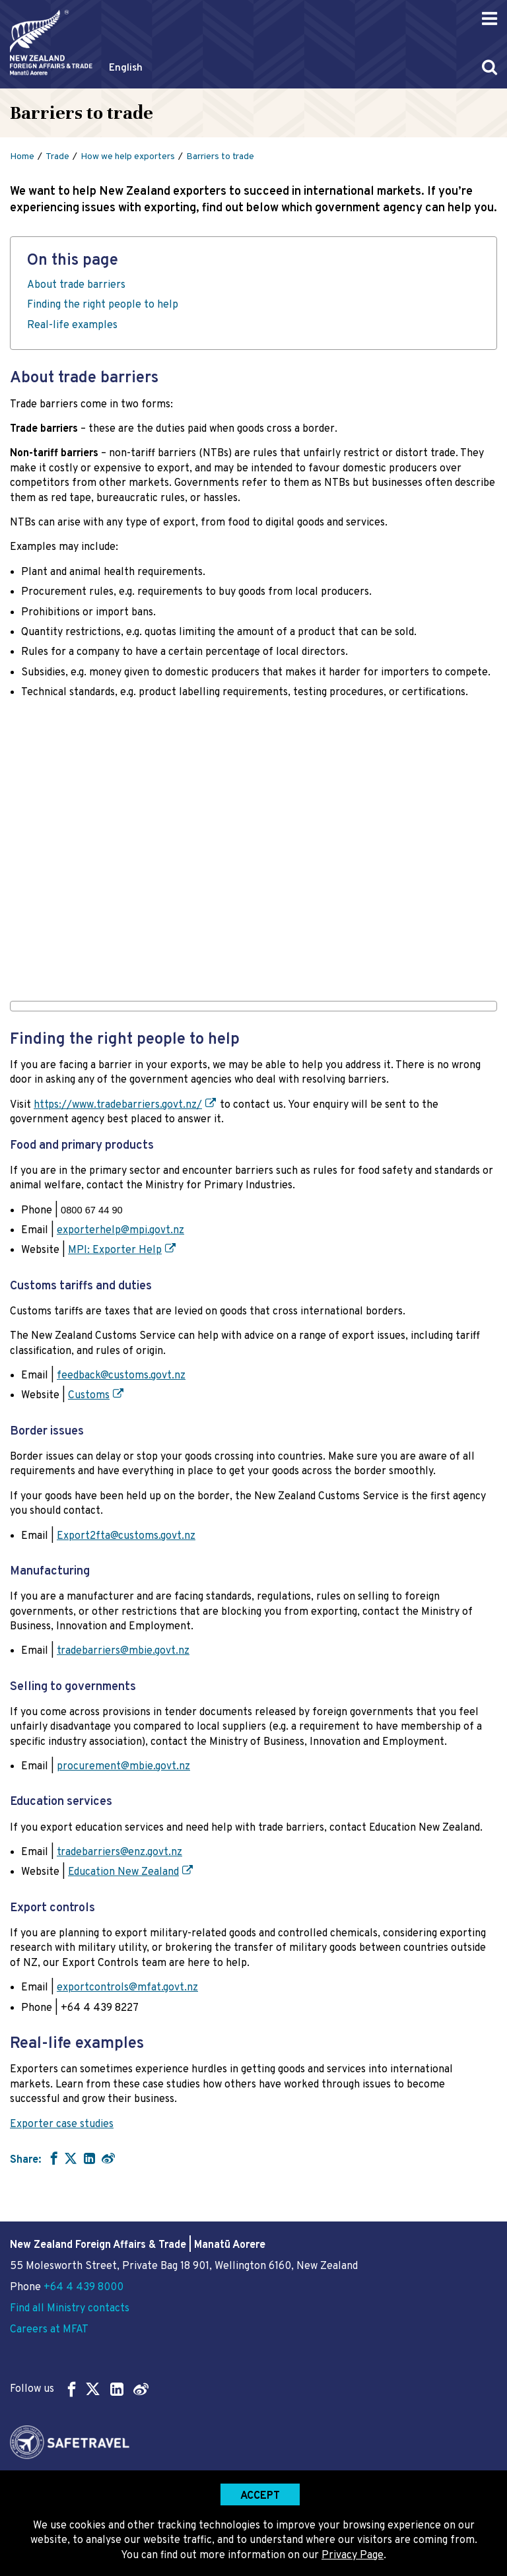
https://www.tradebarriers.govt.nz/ (118, 1105)
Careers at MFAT (49, 2329)
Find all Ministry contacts (69, 2308)
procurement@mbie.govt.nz (123, 1766)
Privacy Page (352, 2555)
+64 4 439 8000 (83, 2287)
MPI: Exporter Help (115, 1250)
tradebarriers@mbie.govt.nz (123, 1651)
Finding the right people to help (102, 305)
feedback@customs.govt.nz (121, 1375)
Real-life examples (72, 325)
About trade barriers (76, 285)
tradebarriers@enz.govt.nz (119, 1852)
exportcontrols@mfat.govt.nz (127, 1987)
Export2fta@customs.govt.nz (126, 1536)
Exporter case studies (62, 2124)
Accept (260, 2496)
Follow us (79, 2388)
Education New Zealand (123, 1872)
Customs (89, 1395)
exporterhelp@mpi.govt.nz (120, 1230)
